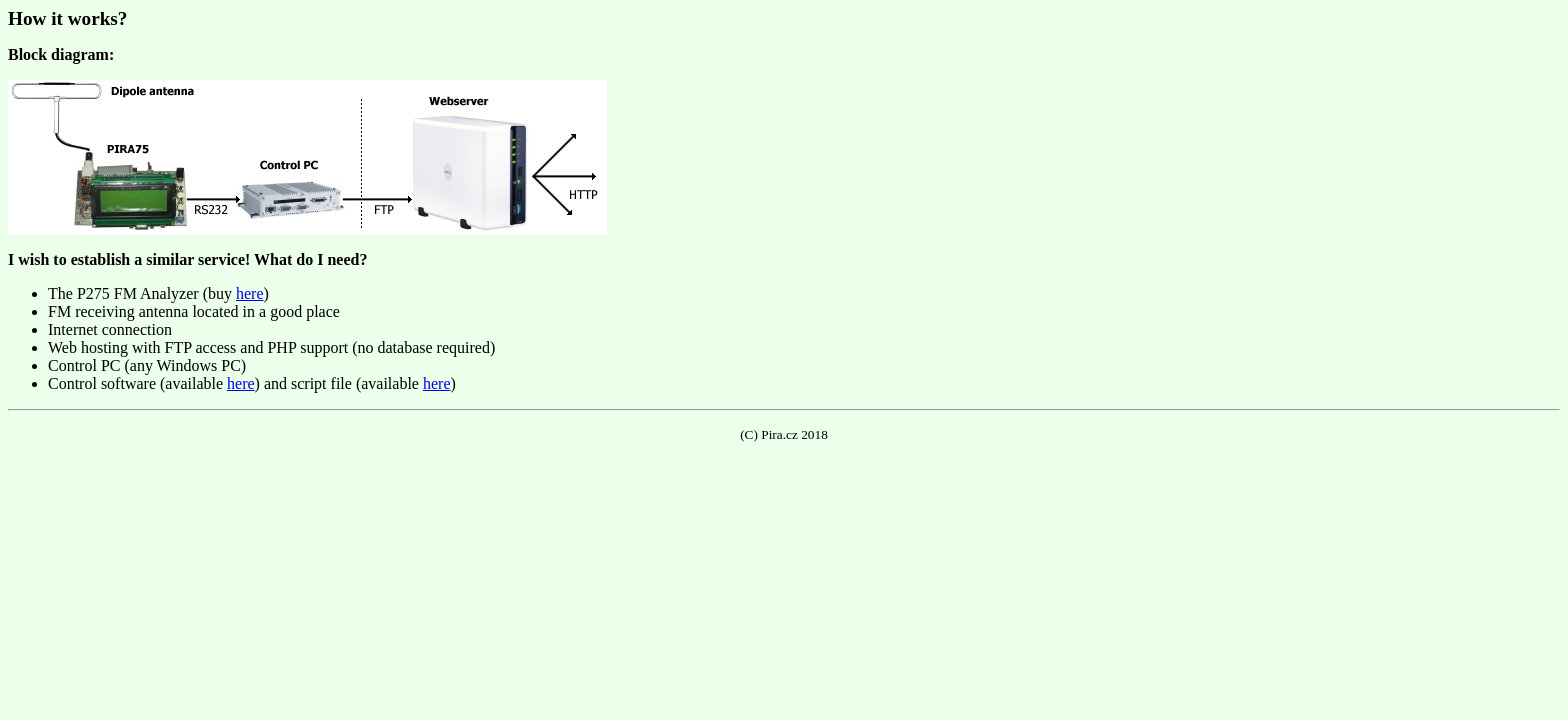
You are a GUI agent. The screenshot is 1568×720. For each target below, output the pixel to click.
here (250, 293)
